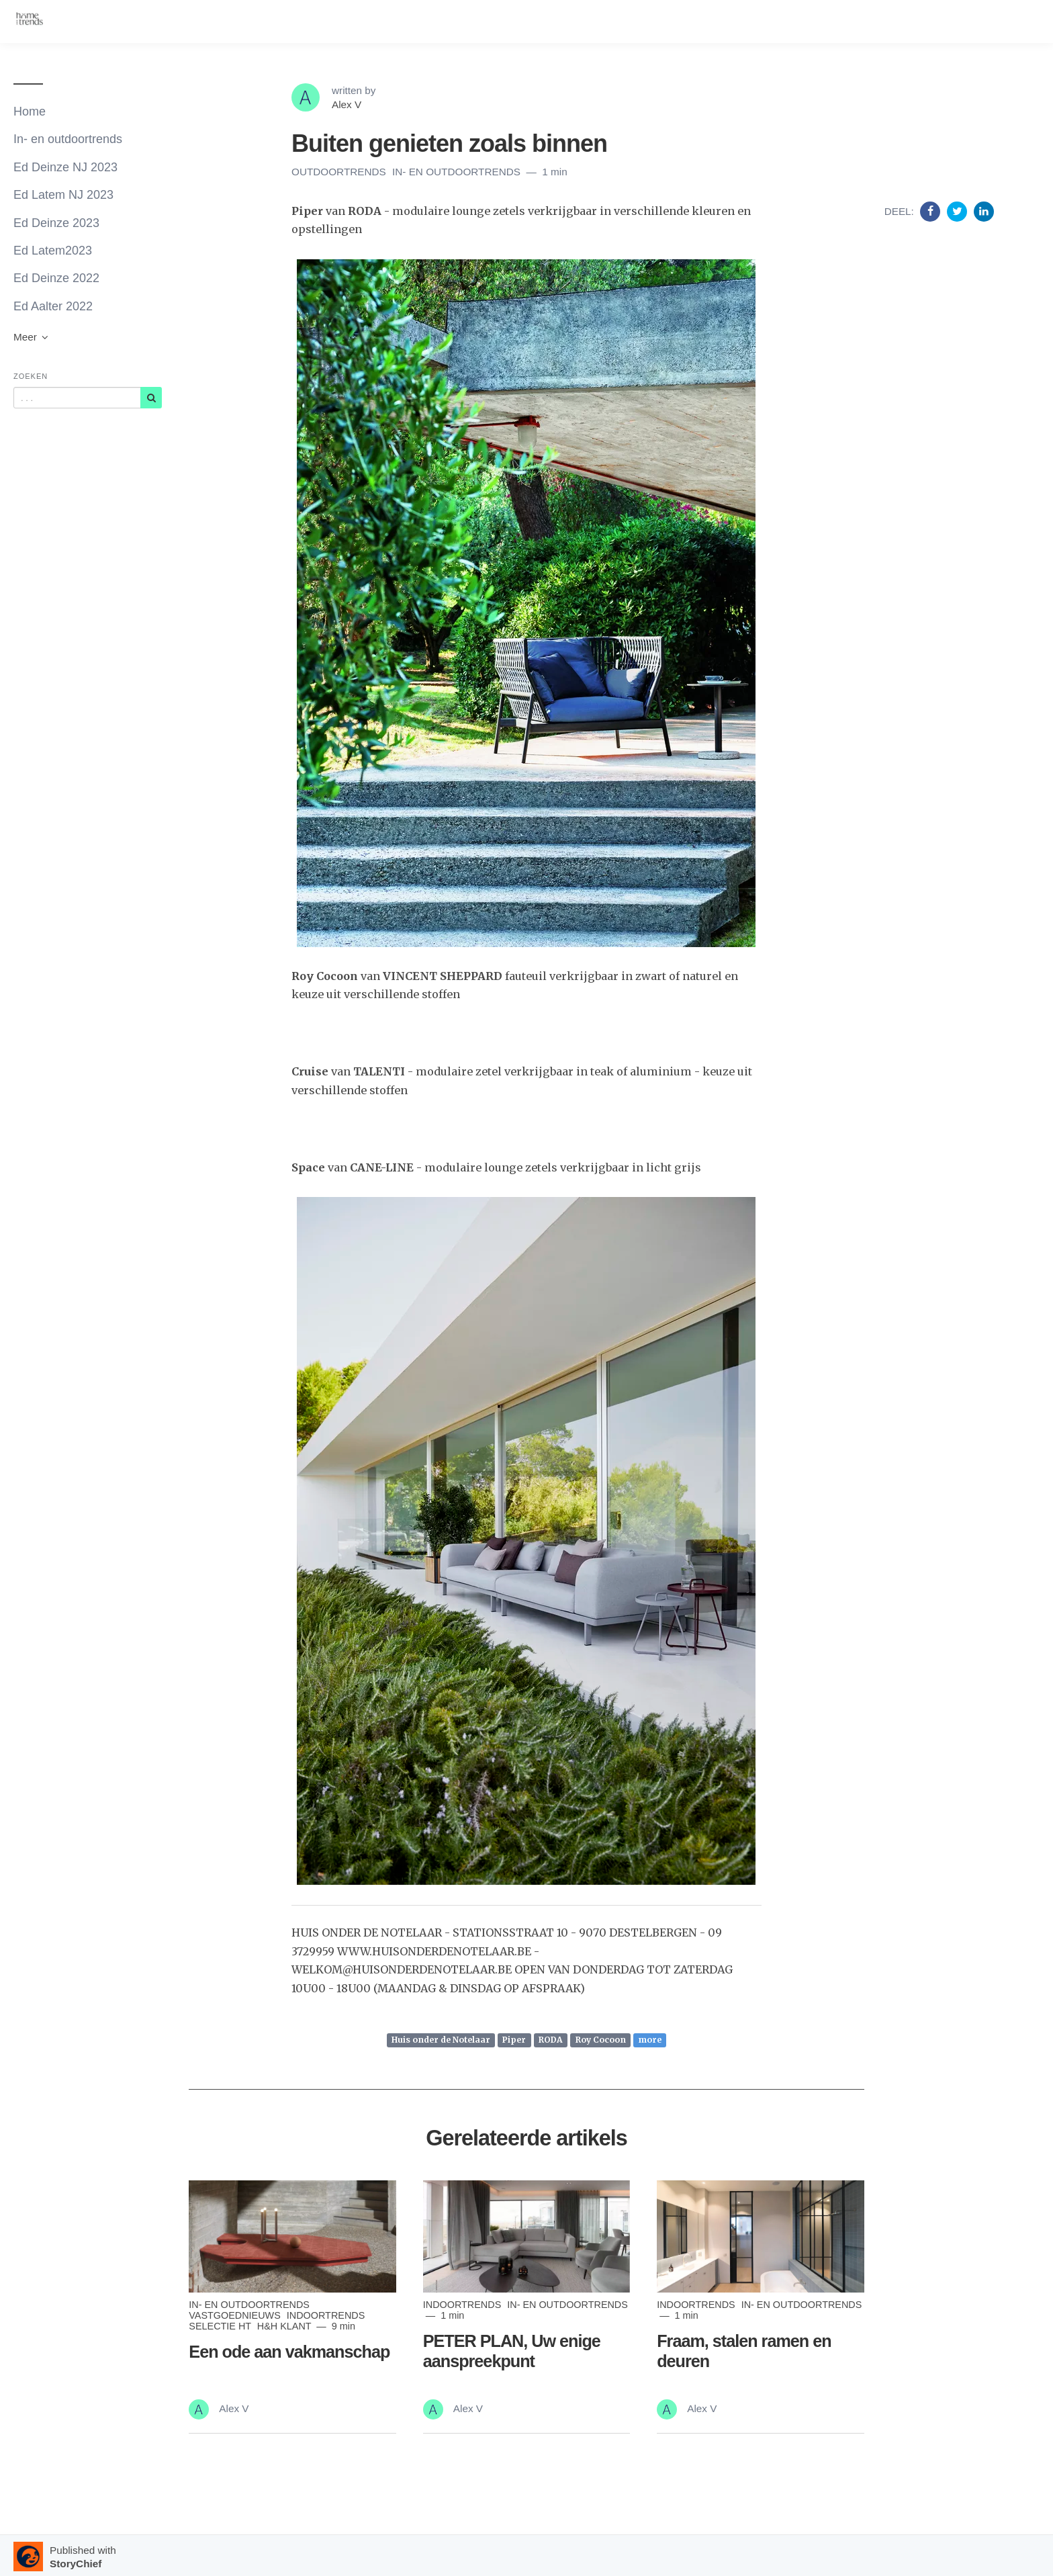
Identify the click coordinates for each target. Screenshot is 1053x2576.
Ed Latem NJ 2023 (63, 195)
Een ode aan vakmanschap (289, 2351)
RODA (551, 2040)
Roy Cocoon (601, 2040)
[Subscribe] (151, 397)
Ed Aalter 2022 (53, 306)
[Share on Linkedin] (984, 211)
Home (29, 111)
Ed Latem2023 (52, 250)
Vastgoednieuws (236, 2315)
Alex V (346, 104)
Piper (514, 2040)
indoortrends (326, 2315)
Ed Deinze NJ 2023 (65, 167)
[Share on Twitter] (959, 211)
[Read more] (292, 2236)
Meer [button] (31, 337)
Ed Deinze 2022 (56, 278)
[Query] (77, 397)
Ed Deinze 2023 (56, 223)
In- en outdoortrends (67, 139)
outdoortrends (340, 171)
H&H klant (285, 2326)
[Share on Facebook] (932, 211)
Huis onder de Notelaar (441, 2040)
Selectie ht (221, 2326)
